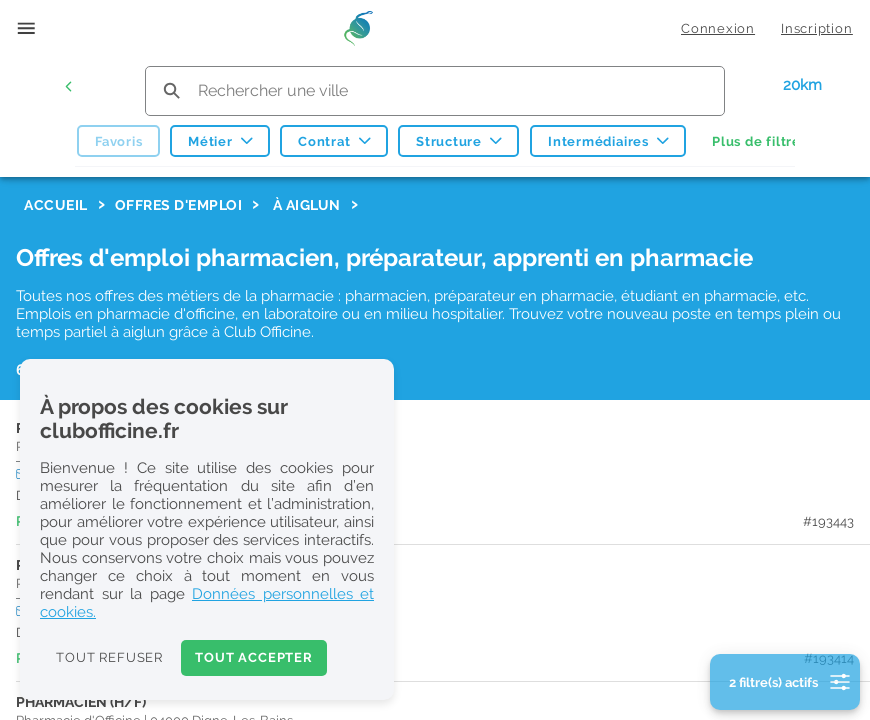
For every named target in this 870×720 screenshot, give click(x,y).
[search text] (435, 90)
